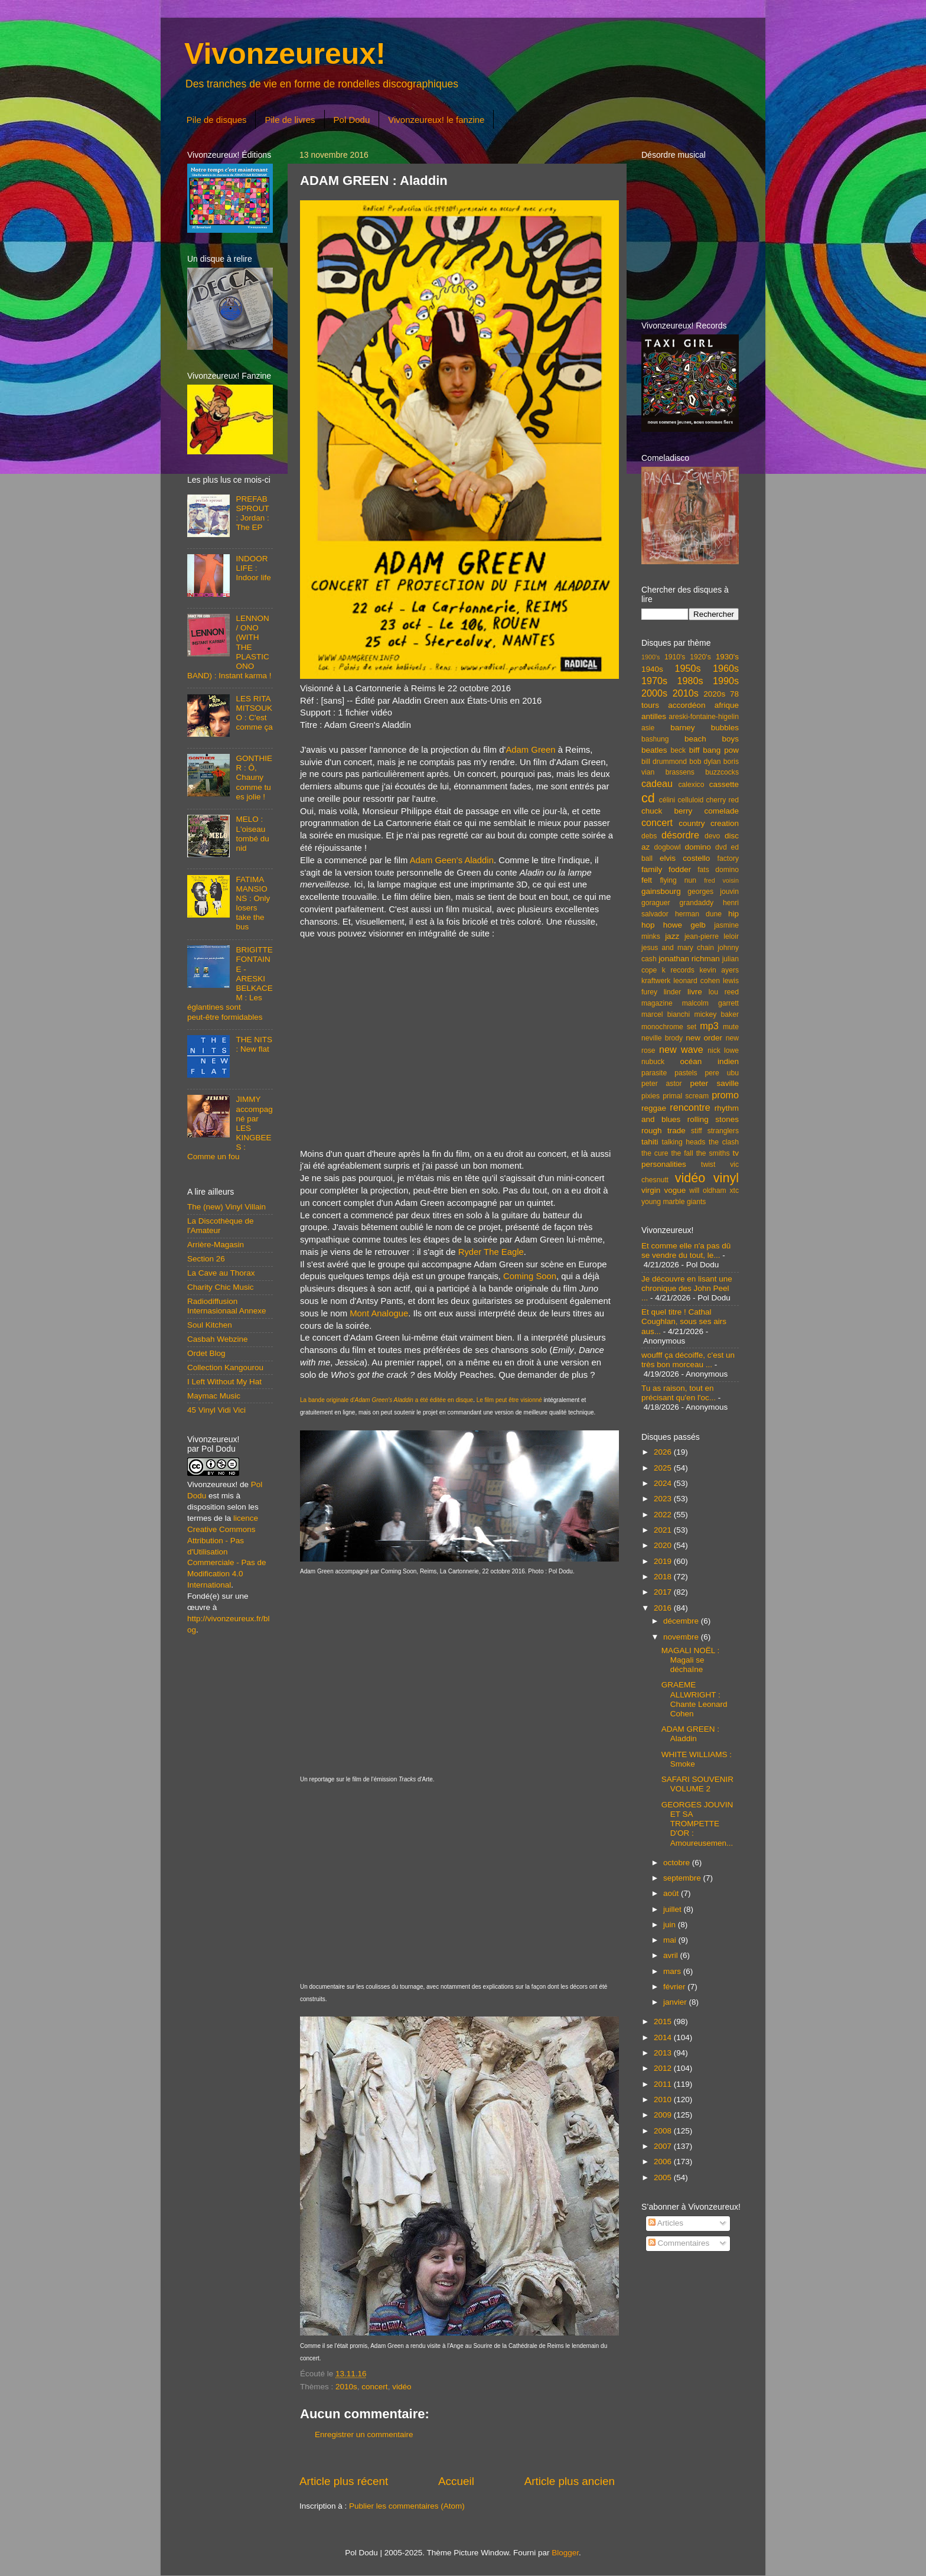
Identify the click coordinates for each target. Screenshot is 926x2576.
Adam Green (530, 749)
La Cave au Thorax (221, 1273)
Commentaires (679, 2243)
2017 (664, 1592)
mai (671, 1940)
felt (646, 880)
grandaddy (696, 903)
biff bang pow (714, 750)
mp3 (709, 1025)
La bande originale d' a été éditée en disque (386, 1400)
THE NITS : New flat (254, 1044)
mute (731, 1027)
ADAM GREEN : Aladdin (690, 1734)
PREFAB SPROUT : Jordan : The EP (252, 513)
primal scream (686, 1096)
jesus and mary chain (677, 948)
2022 (664, 1514)
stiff (696, 1131)
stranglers (723, 1131)
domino (698, 847)
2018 (664, 1576)
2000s (654, 693)
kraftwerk (655, 981)
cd (648, 798)
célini (667, 800)
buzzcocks (722, 772)
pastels (685, 1073)
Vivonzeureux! (285, 53)
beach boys (711, 738)
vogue (675, 1190)
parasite (654, 1073)
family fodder (666, 869)
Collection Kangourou (225, 1367)
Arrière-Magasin (215, 1244)
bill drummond (664, 761)
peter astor (661, 1083)
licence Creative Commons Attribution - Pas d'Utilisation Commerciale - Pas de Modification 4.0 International (226, 1551)
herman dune (698, 914)
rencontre (690, 1107)
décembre (682, 1620)
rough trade (663, 1130)
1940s (652, 669)
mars (673, 1971)
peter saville (714, 1083)
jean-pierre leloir (711, 936)
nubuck (652, 1062)
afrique (727, 705)
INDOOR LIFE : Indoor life (253, 568)
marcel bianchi (665, 1014)
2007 (664, 2146)
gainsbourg (661, 891)
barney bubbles (704, 727)
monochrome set (668, 1027)
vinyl (726, 1177)
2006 (664, 2161)
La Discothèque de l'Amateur (220, 1226)
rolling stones (713, 1119)
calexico (692, 784)
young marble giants (673, 1202)
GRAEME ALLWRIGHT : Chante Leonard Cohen (694, 1699)
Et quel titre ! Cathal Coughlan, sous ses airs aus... (683, 1321)
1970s (654, 680)
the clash (724, 1142)
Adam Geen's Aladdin (452, 860)
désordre (680, 835)
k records (678, 970)
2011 (664, 2084)
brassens (680, 772)
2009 (664, 2114)
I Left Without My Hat (224, 1381)
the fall (682, 1153)
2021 (664, 1530)
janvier (676, 2002)
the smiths (713, 1153)
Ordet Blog (206, 1353)
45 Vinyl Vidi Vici (216, 1410)
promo (725, 1094)
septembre (683, 1878)
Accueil (456, 2481)
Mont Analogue (379, 1313)
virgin (650, 1190)
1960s (726, 668)
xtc (734, 1190)
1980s (690, 680)
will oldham (707, 1190)
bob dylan (704, 761)
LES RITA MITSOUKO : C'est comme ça (254, 713)
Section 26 (206, 1258)
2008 (664, 2130)
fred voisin (721, 880)
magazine (657, 1003)
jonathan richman (689, 958)
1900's (650, 657)
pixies (650, 1096)
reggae (653, 1108)
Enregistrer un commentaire (364, 2434)
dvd (721, 847)
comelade (721, 810)
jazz (672, 936)
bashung (655, 739)
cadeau (657, 783)
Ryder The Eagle (491, 1252)
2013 (664, 2052)
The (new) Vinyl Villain (226, 1206)
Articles (665, 2223)
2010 (664, 2099)
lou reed (724, 992)
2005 (664, 2177)
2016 (664, 1608)
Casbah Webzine (217, 1339)
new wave (681, 1049)
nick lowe (723, 1050)
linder (673, 992)
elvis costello (685, 858)
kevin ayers (719, 970)
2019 (664, 1561)
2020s (714, 693)
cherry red (722, 800)
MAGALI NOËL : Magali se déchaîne (690, 1660)
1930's (727, 656)
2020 (664, 1545)
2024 (664, 1483)
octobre (677, 1862)
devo (712, 836)
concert (374, 2386)
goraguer (655, 903)
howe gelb (684, 925)
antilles (653, 716)
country (692, 823)
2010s (346, 2386)
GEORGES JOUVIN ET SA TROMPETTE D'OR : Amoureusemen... (697, 1824)
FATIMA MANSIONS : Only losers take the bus (253, 903)
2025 (664, 1467)
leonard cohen (696, 981)
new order (704, 1037)
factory (728, 858)
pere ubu (722, 1073)
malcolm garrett (710, 1003)
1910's (674, 657)
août (672, 1893)
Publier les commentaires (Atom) (407, 2506)
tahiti (649, 1141)
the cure (654, 1153)
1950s (687, 668)
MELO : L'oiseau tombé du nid (252, 834)
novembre (682, 1636)
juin (670, 1924)
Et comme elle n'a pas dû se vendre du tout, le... (686, 1250)
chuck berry (666, 810)
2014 (664, 2037)
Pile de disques (217, 120)
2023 (664, 1498)
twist (708, 1164)
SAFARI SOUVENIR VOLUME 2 (697, 1784)
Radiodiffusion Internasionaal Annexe (226, 1306)
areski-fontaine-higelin (704, 717)
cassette (724, 784)
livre (694, 991)
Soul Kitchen (209, 1324)
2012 (664, 2068)
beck (678, 750)
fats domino (718, 870)
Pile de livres (290, 120)
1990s (726, 680)
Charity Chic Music (220, 1287)
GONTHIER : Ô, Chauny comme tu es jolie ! (254, 777)
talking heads (684, 1142)
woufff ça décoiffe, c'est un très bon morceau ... (688, 1360)
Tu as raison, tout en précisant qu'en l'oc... (678, 1393)
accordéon (686, 705)
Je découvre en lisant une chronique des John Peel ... (686, 1288)
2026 (664, 1452)
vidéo (401, 2386)
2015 (664, 2021)
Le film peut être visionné (509, 1400)
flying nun (678, 880)
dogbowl (667, 847)
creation (724, 823)
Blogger (565, 2552)
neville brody (662, 1038)
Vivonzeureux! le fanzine (436, 120)
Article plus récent (343, 2481)
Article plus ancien (569, 2481)
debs (649, 836)
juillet (673, 1909)
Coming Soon (529, 1276)
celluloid (690, 800)
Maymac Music (213, 1395)
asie (647, 728)
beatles (654, 750)
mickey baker (716, 1014)
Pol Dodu (352, 120)
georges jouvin (713, 891)
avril (671, 1955)
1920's (700, 657)
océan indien (709, 1061)
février (675, 1986)
